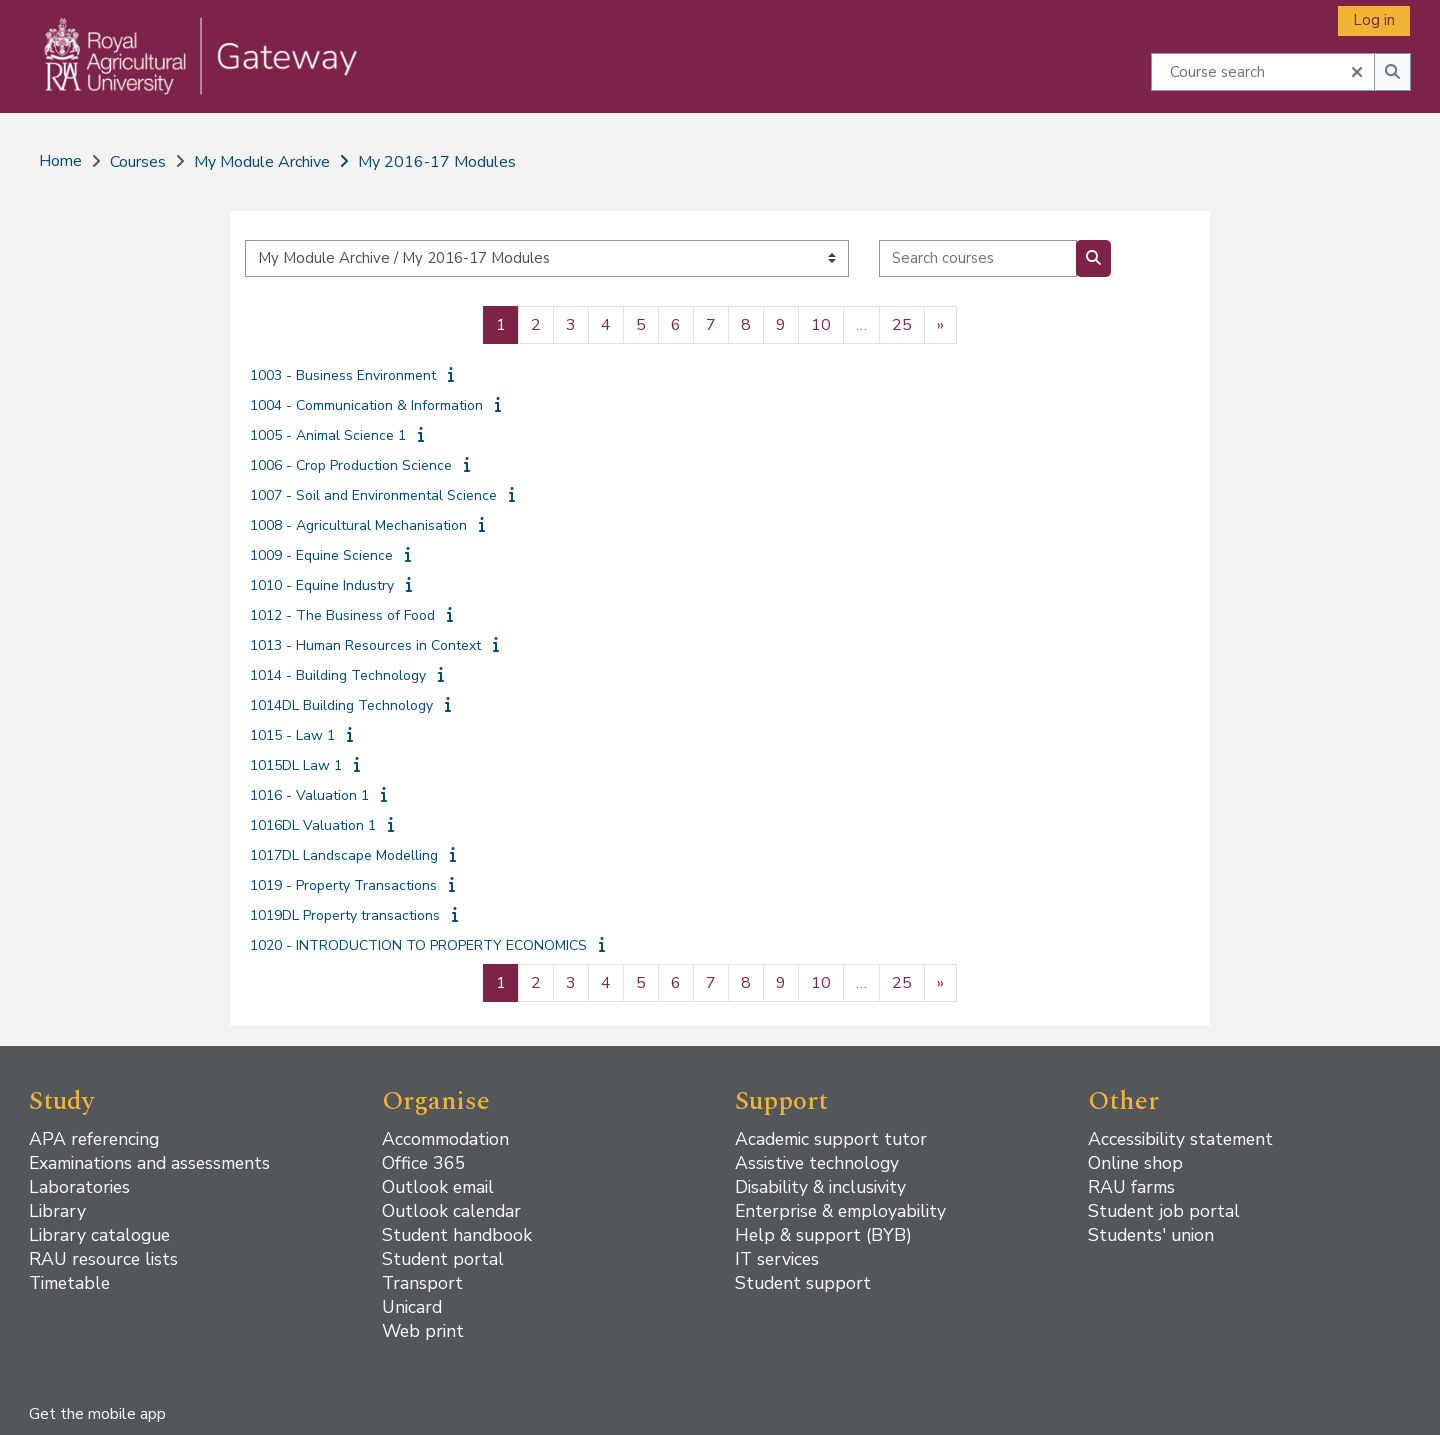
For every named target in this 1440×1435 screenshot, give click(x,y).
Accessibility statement (1180, 1139)
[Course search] (1263, 71)
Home (60, 161)
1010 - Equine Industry (322, 585)
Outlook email (438, 1187)
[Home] (187, 76)
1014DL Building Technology (341, 705)
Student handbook (457, 1235)
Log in (1374, 20)
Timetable (69, 1283)
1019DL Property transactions (345, 915)
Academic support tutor (831, 1139)
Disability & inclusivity (820, 1187)
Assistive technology (817, 1163)
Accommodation (445, 1139)
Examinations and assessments (149, 1163)
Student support (803, 1283)
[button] (1357, 70)
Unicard (412, 1307)
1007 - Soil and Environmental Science (373, 495)
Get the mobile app (97, 1414)
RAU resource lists (103, 1259)
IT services (777, 1259)
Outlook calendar (451, 1211)
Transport (422, 1283)
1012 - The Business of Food (342, 615)
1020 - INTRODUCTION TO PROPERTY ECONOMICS (418, 945)
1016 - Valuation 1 (309, 795)
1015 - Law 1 (292, 735)
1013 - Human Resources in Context (365, 645)
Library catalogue (99, 1235)
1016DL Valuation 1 (313, 825)
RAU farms (1131, 1187)
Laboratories (79, 1187)
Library (57, 1211)
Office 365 (424, 1163)
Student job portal (1164, 1211)
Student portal (443, 1259)
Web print (423, 1331)
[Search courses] (978, 258)
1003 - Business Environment (343, 375)
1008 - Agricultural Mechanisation (358, 525)
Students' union (1151, 1235)
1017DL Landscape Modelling (344, 855)
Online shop (1135, 1163)
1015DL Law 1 (296, 765)
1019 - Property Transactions (343, 885)
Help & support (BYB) (823, 1235)
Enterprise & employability (840, 1211)
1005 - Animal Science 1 (328, 435)
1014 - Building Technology (338, 675)
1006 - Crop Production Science (351, 465)
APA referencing (94, 1139)
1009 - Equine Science (321, 555)
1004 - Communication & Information (366, 405)
